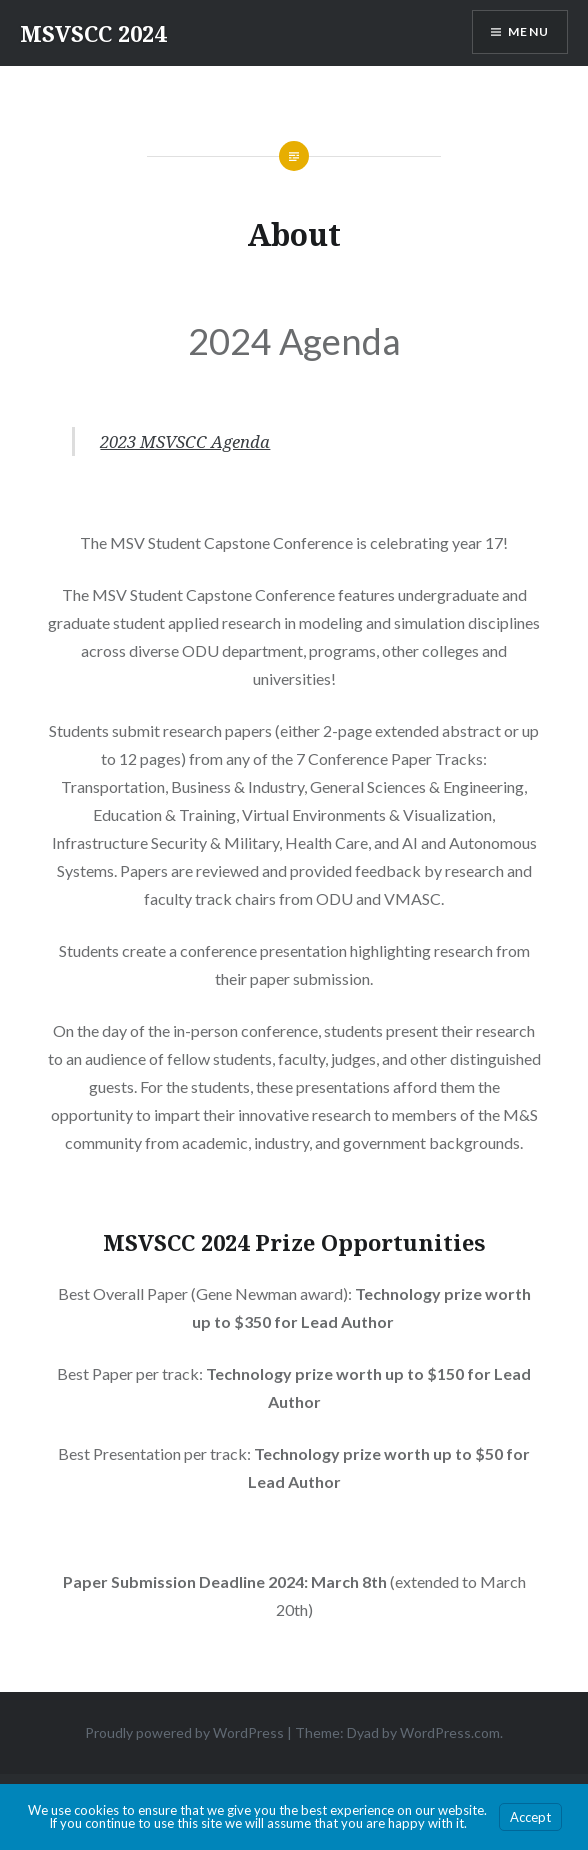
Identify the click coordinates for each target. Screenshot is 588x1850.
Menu (528, 31)
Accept (530, 1817)
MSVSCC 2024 (93, 33)
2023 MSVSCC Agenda (185, 441)
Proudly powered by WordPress (184, 1732)
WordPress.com (450, 1732)
